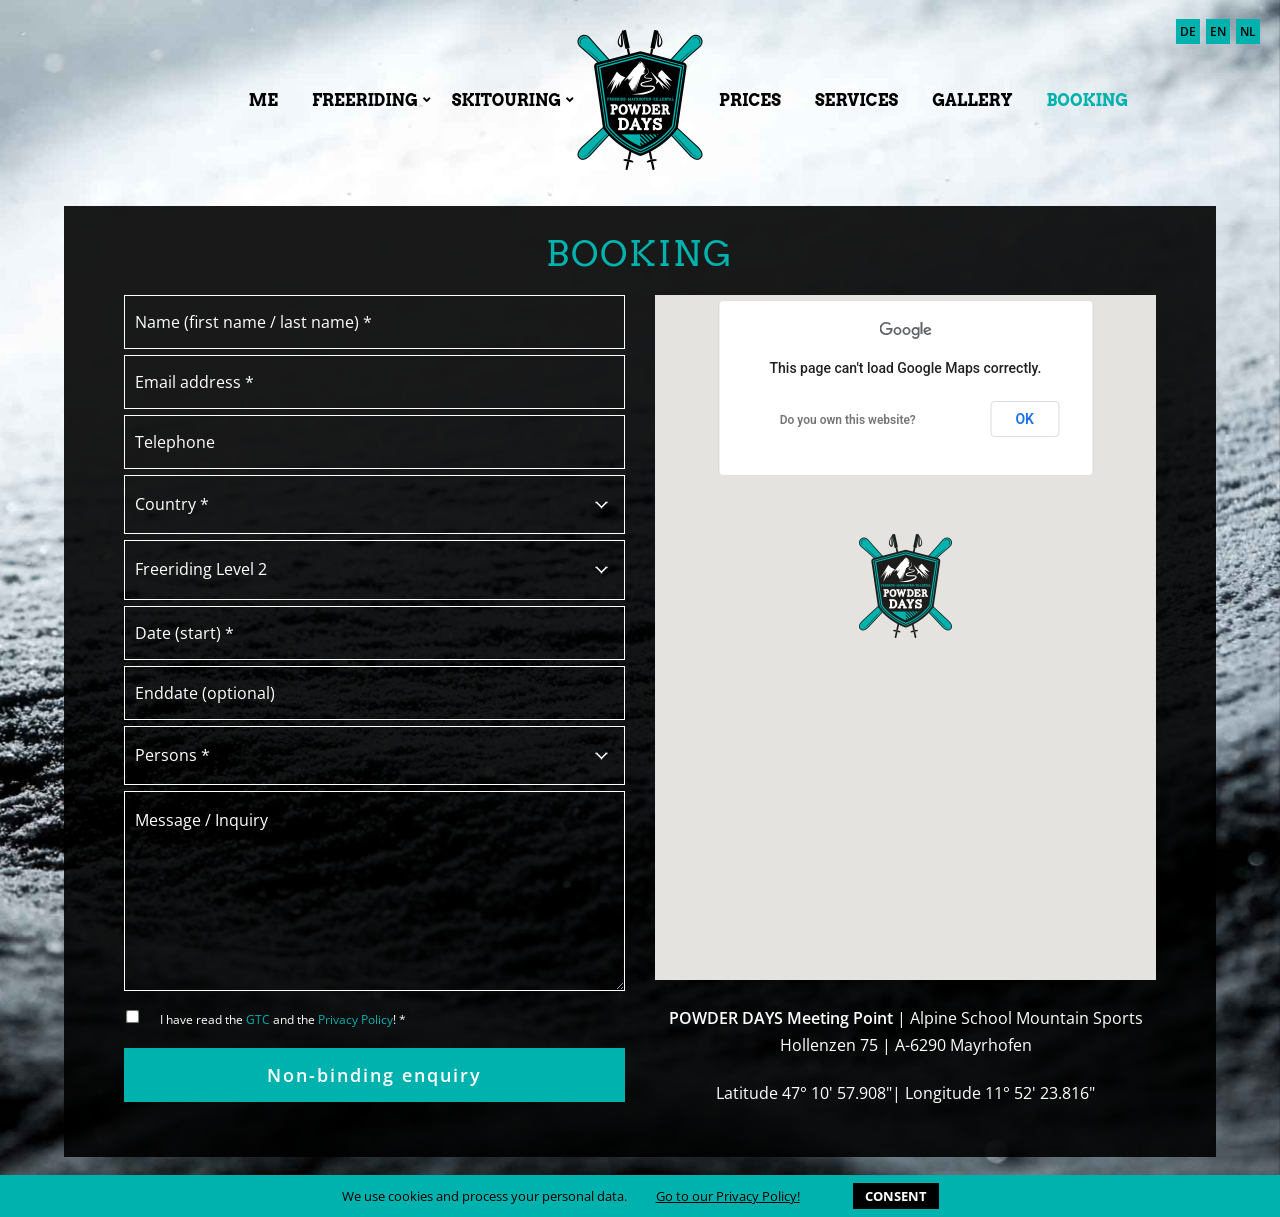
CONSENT (896, 1196)
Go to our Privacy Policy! (728, 1196)
